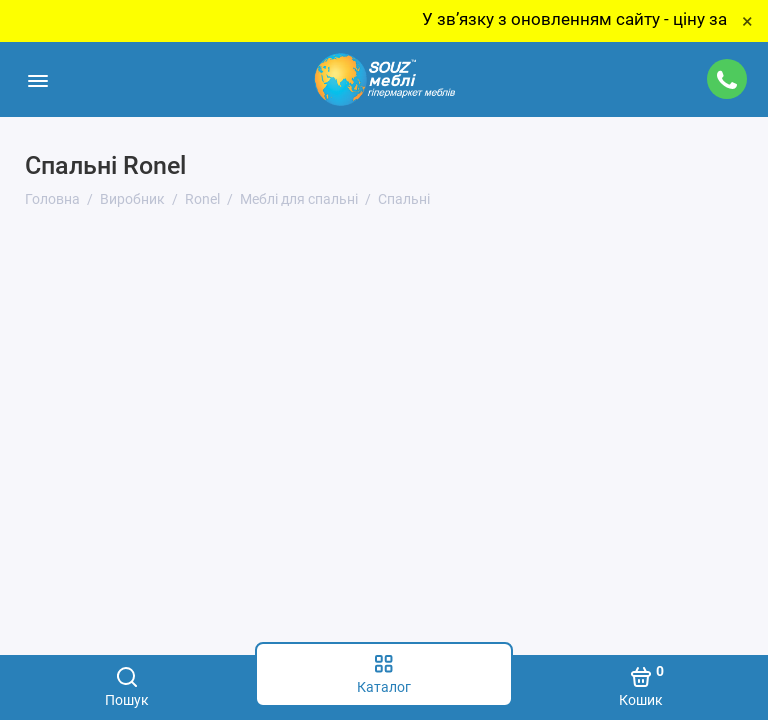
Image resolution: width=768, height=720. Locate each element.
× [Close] (747, 21)
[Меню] (37, 79)
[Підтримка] (726, 79)
